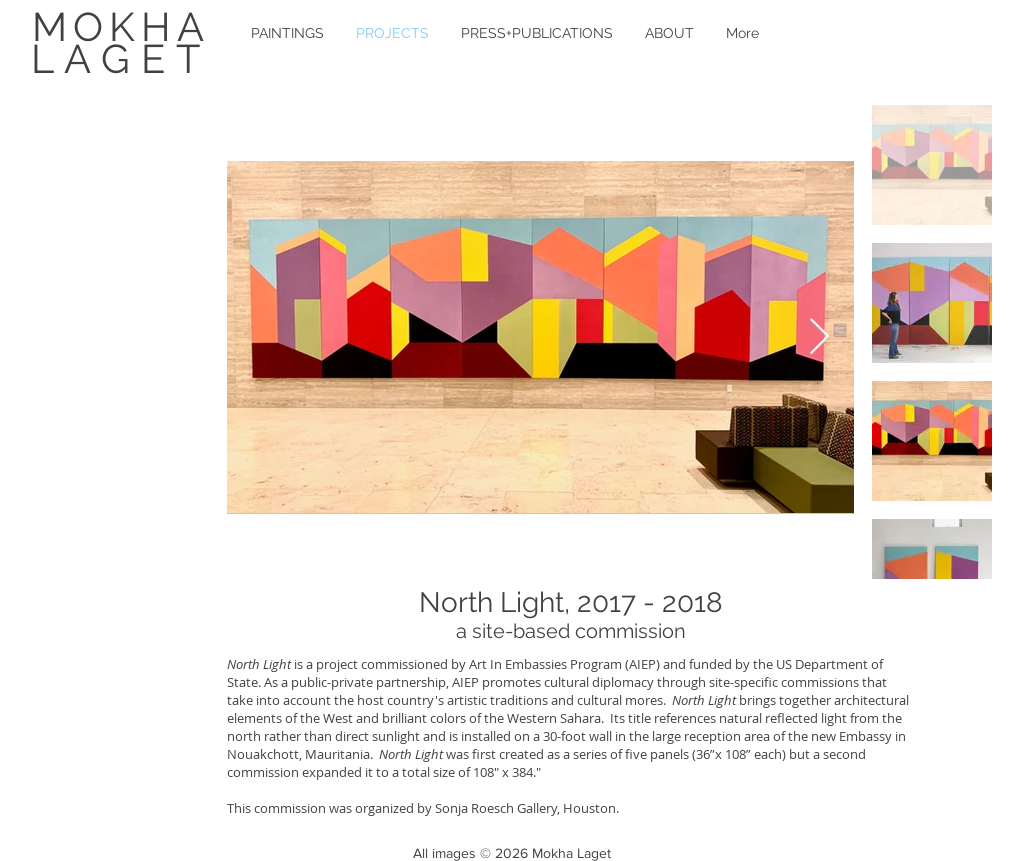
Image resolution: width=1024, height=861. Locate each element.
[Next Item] (819, 337)
